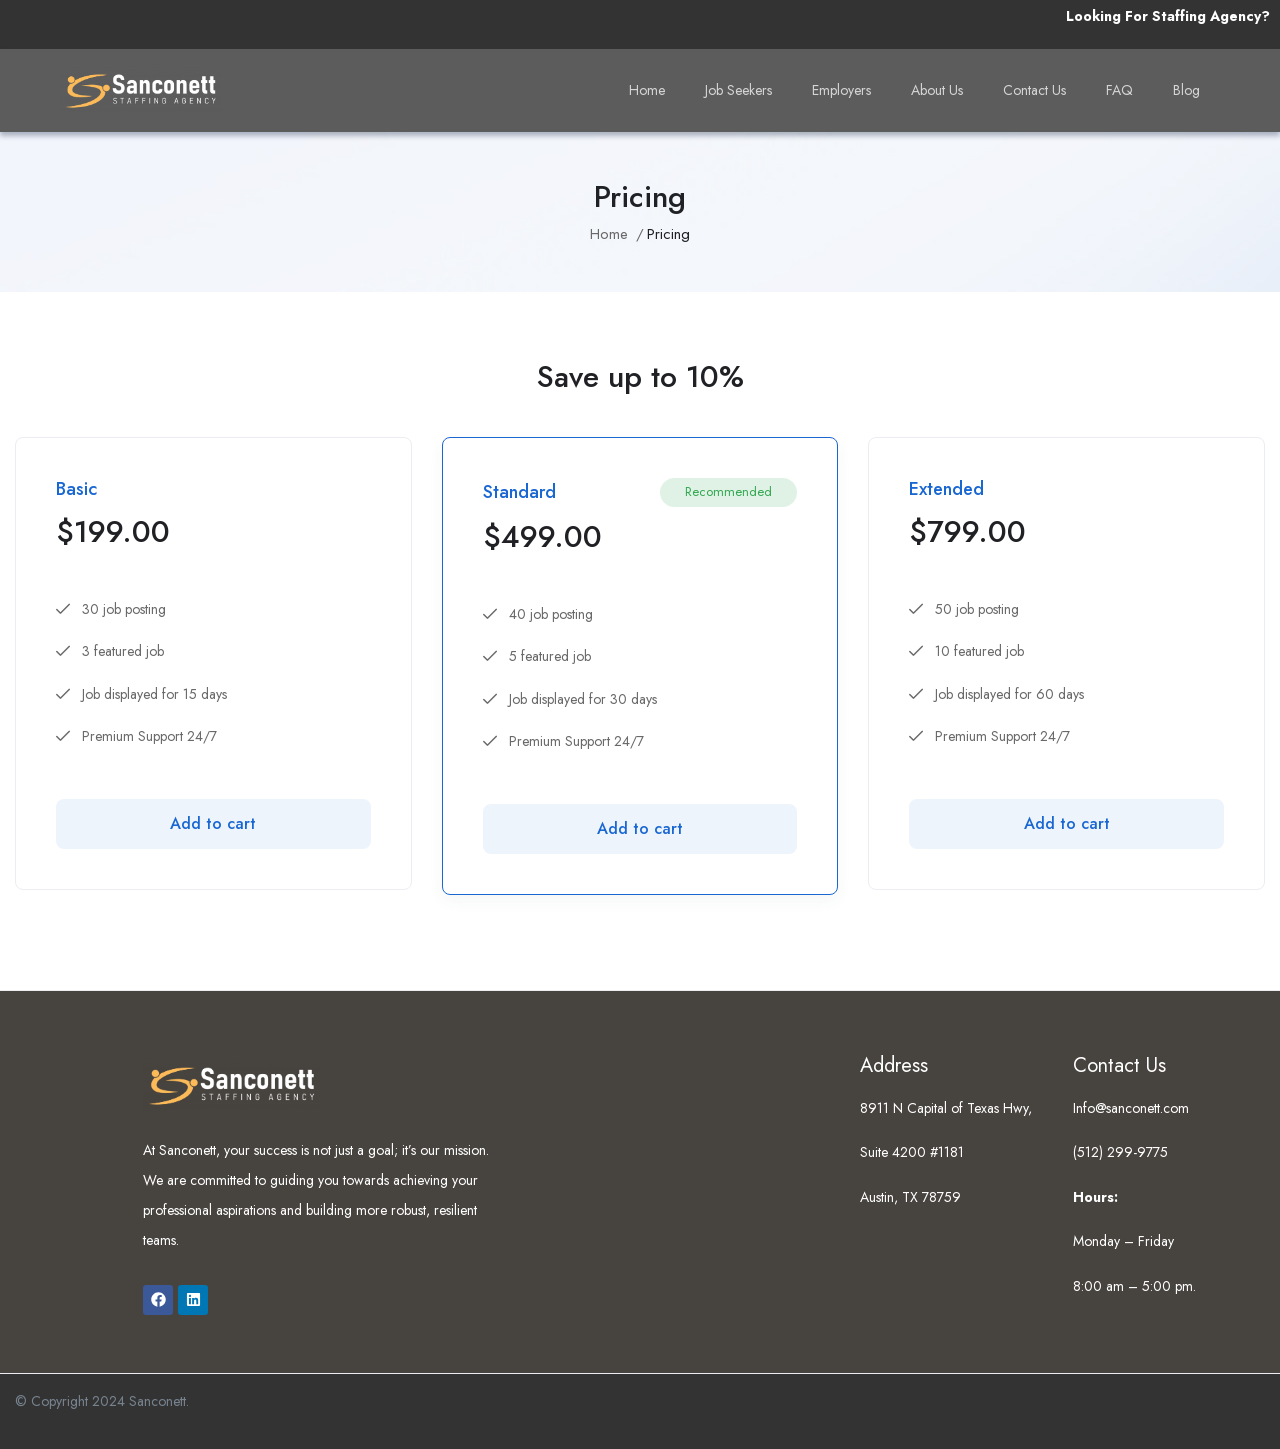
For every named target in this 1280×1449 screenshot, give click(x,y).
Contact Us (1034, 90)
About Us (937, 90)
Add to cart (213, 823)
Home (647, 90)
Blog (1186, 90)
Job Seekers (738, 90)
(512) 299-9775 (1120, 1152)
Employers (841, 90)
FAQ (1119, 90)
